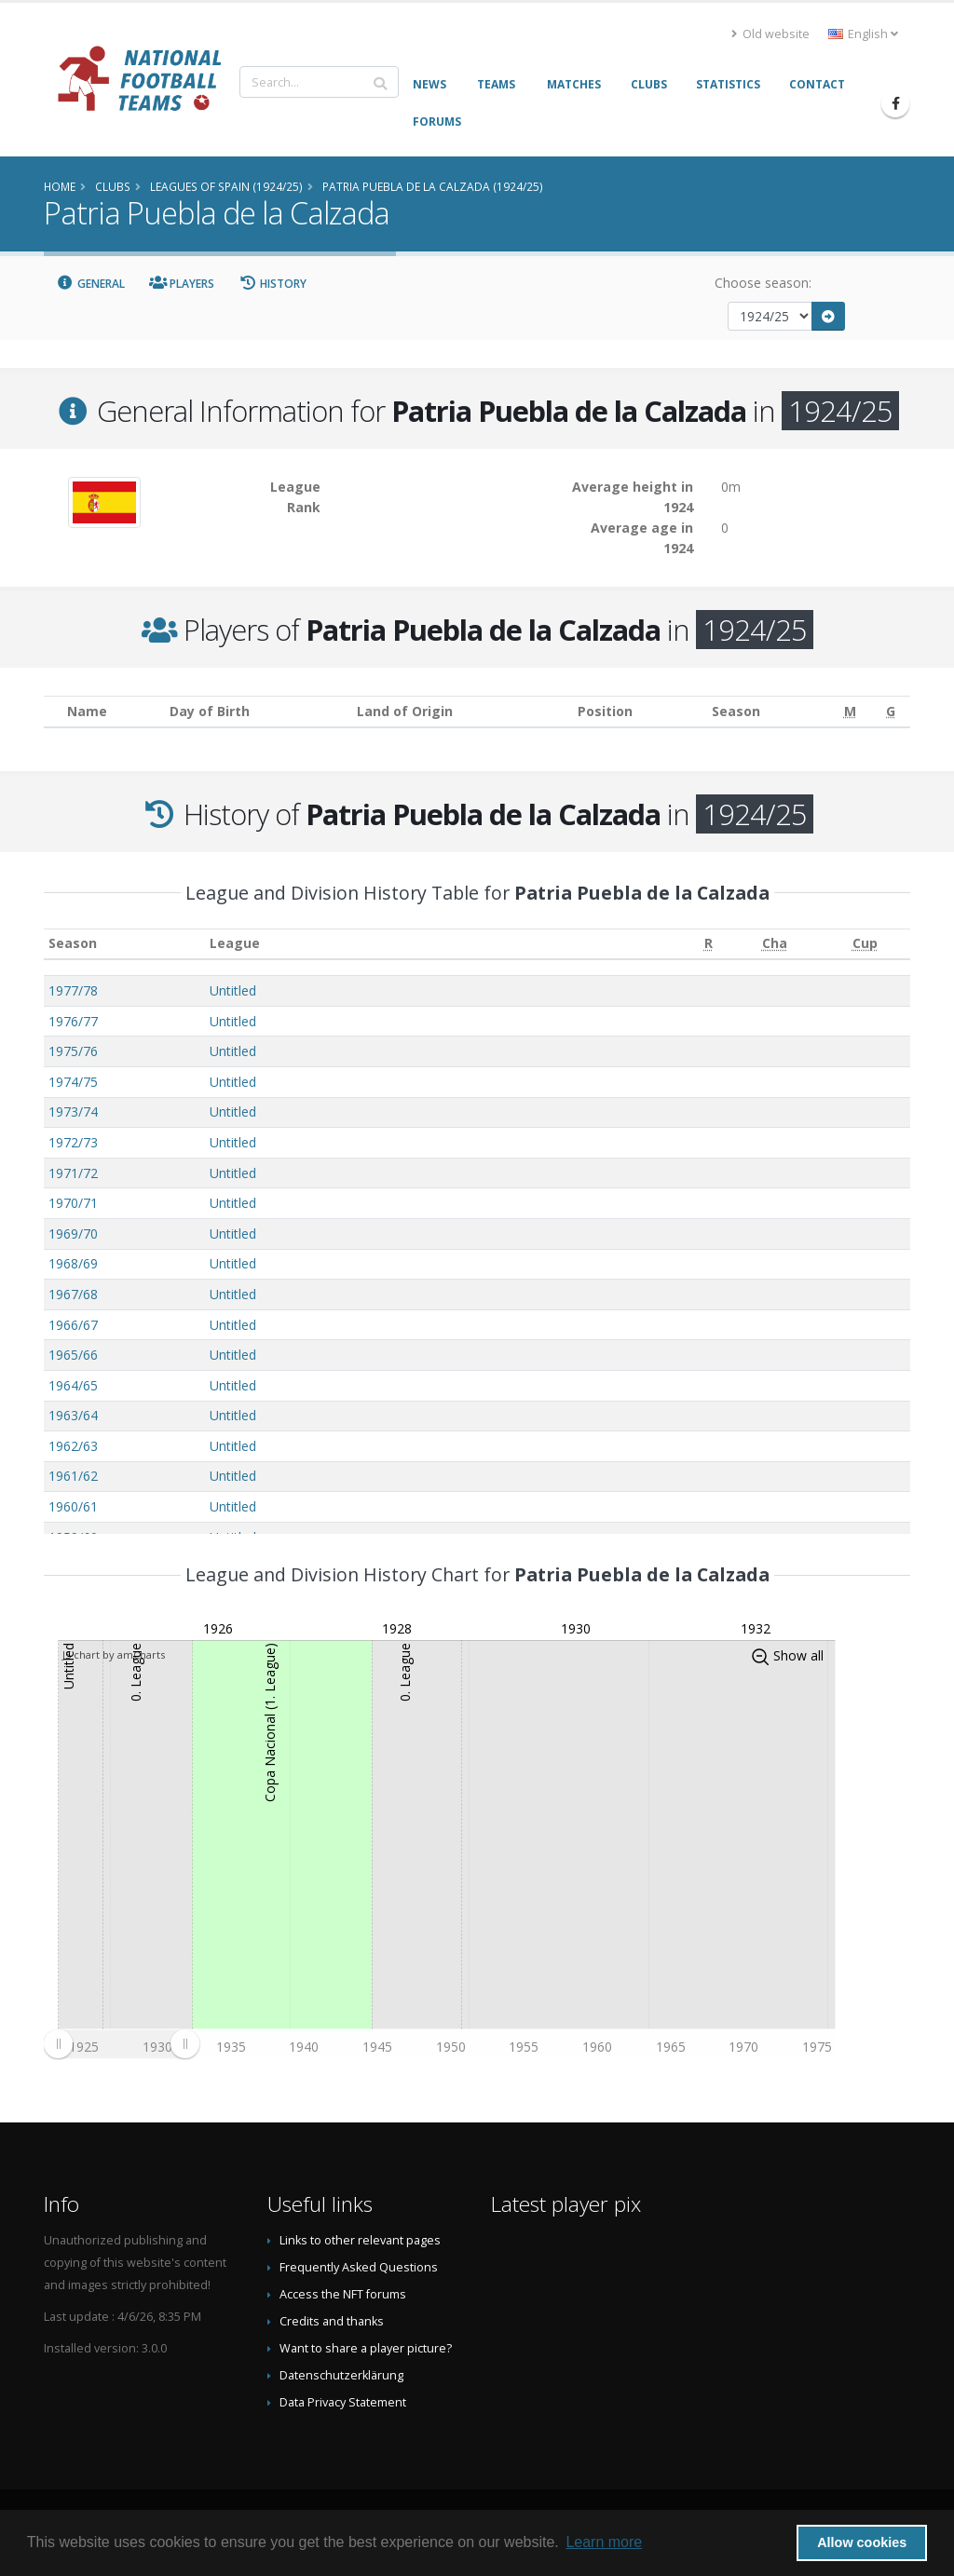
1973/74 (73, 1111)
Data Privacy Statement (342, 2402)
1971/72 (73, 1173)
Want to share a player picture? (365, 2348)
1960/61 (73, 1506)
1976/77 (73, 1021)
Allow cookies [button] (861, 2542)
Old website (770, 34)
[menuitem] (121, 2044)
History (272, 283)
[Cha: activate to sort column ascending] (774, 944)
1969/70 (73, 1233)
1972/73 (73, 1142)
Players (182, 283)
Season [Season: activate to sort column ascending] (72, 943)
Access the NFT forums (342, 2294)
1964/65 (73, 1385)
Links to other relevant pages (360, 2240)
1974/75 (73, 1082)
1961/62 (73, 1476)
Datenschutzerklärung (341, 2375)
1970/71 (73, 1203)
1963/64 (73, 1415)
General (90, 283)
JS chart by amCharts (113, 1654)
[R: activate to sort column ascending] (708, 944)
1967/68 (73, 1294)
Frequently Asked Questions (358, 2267)
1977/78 (73, 990)
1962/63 (73, 1446)
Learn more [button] (604, 2542)
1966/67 (73, 1325)
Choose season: (763, 282)
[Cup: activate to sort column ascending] (865, 944)
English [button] (863, 34)
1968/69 (73, 1263)
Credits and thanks (331, 2321)
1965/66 (73, 1354)
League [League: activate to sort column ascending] (235, 943)
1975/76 (73, 1051)
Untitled (233, 990)
